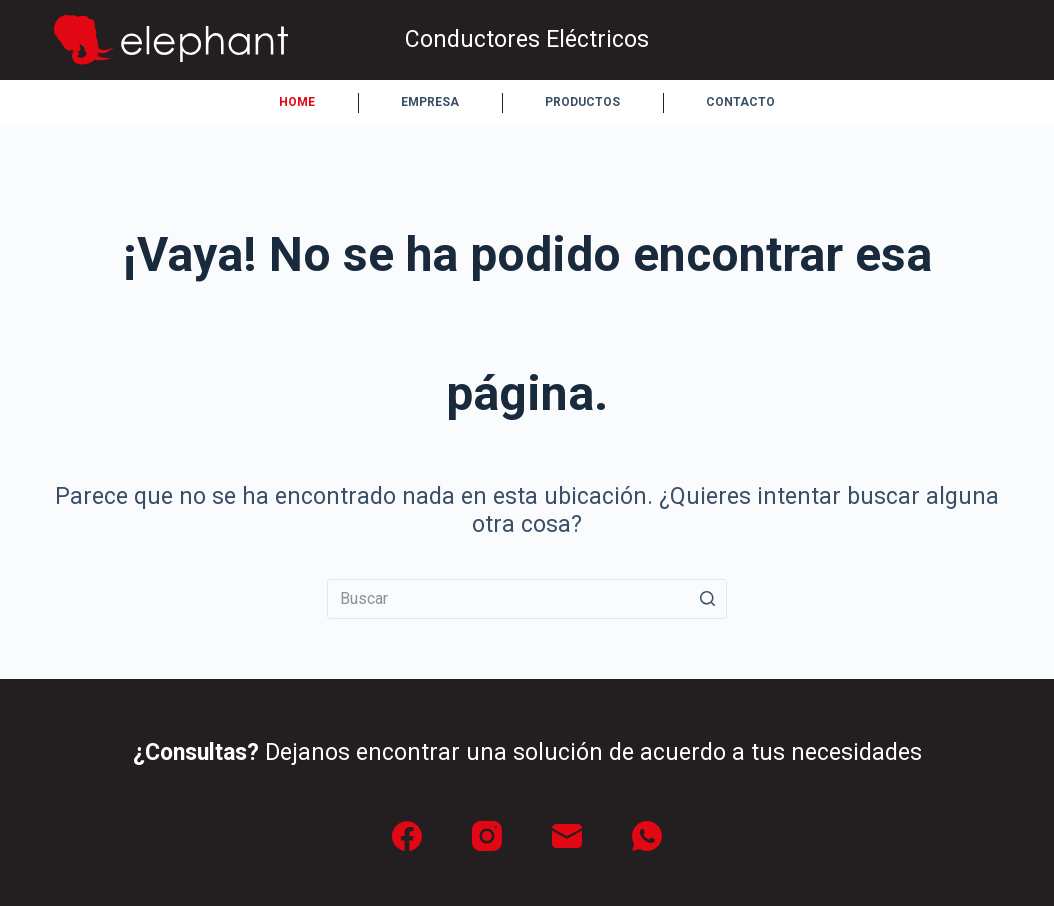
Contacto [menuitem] (740, 102)
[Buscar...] (527, 599)
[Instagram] (487, 836)
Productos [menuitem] (582, 102)
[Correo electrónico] (567, 836)
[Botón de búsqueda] (707, 599)
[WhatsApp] (647, 836)
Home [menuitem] (297, 102)
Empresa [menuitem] (430, 102)
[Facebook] (407, 836)
